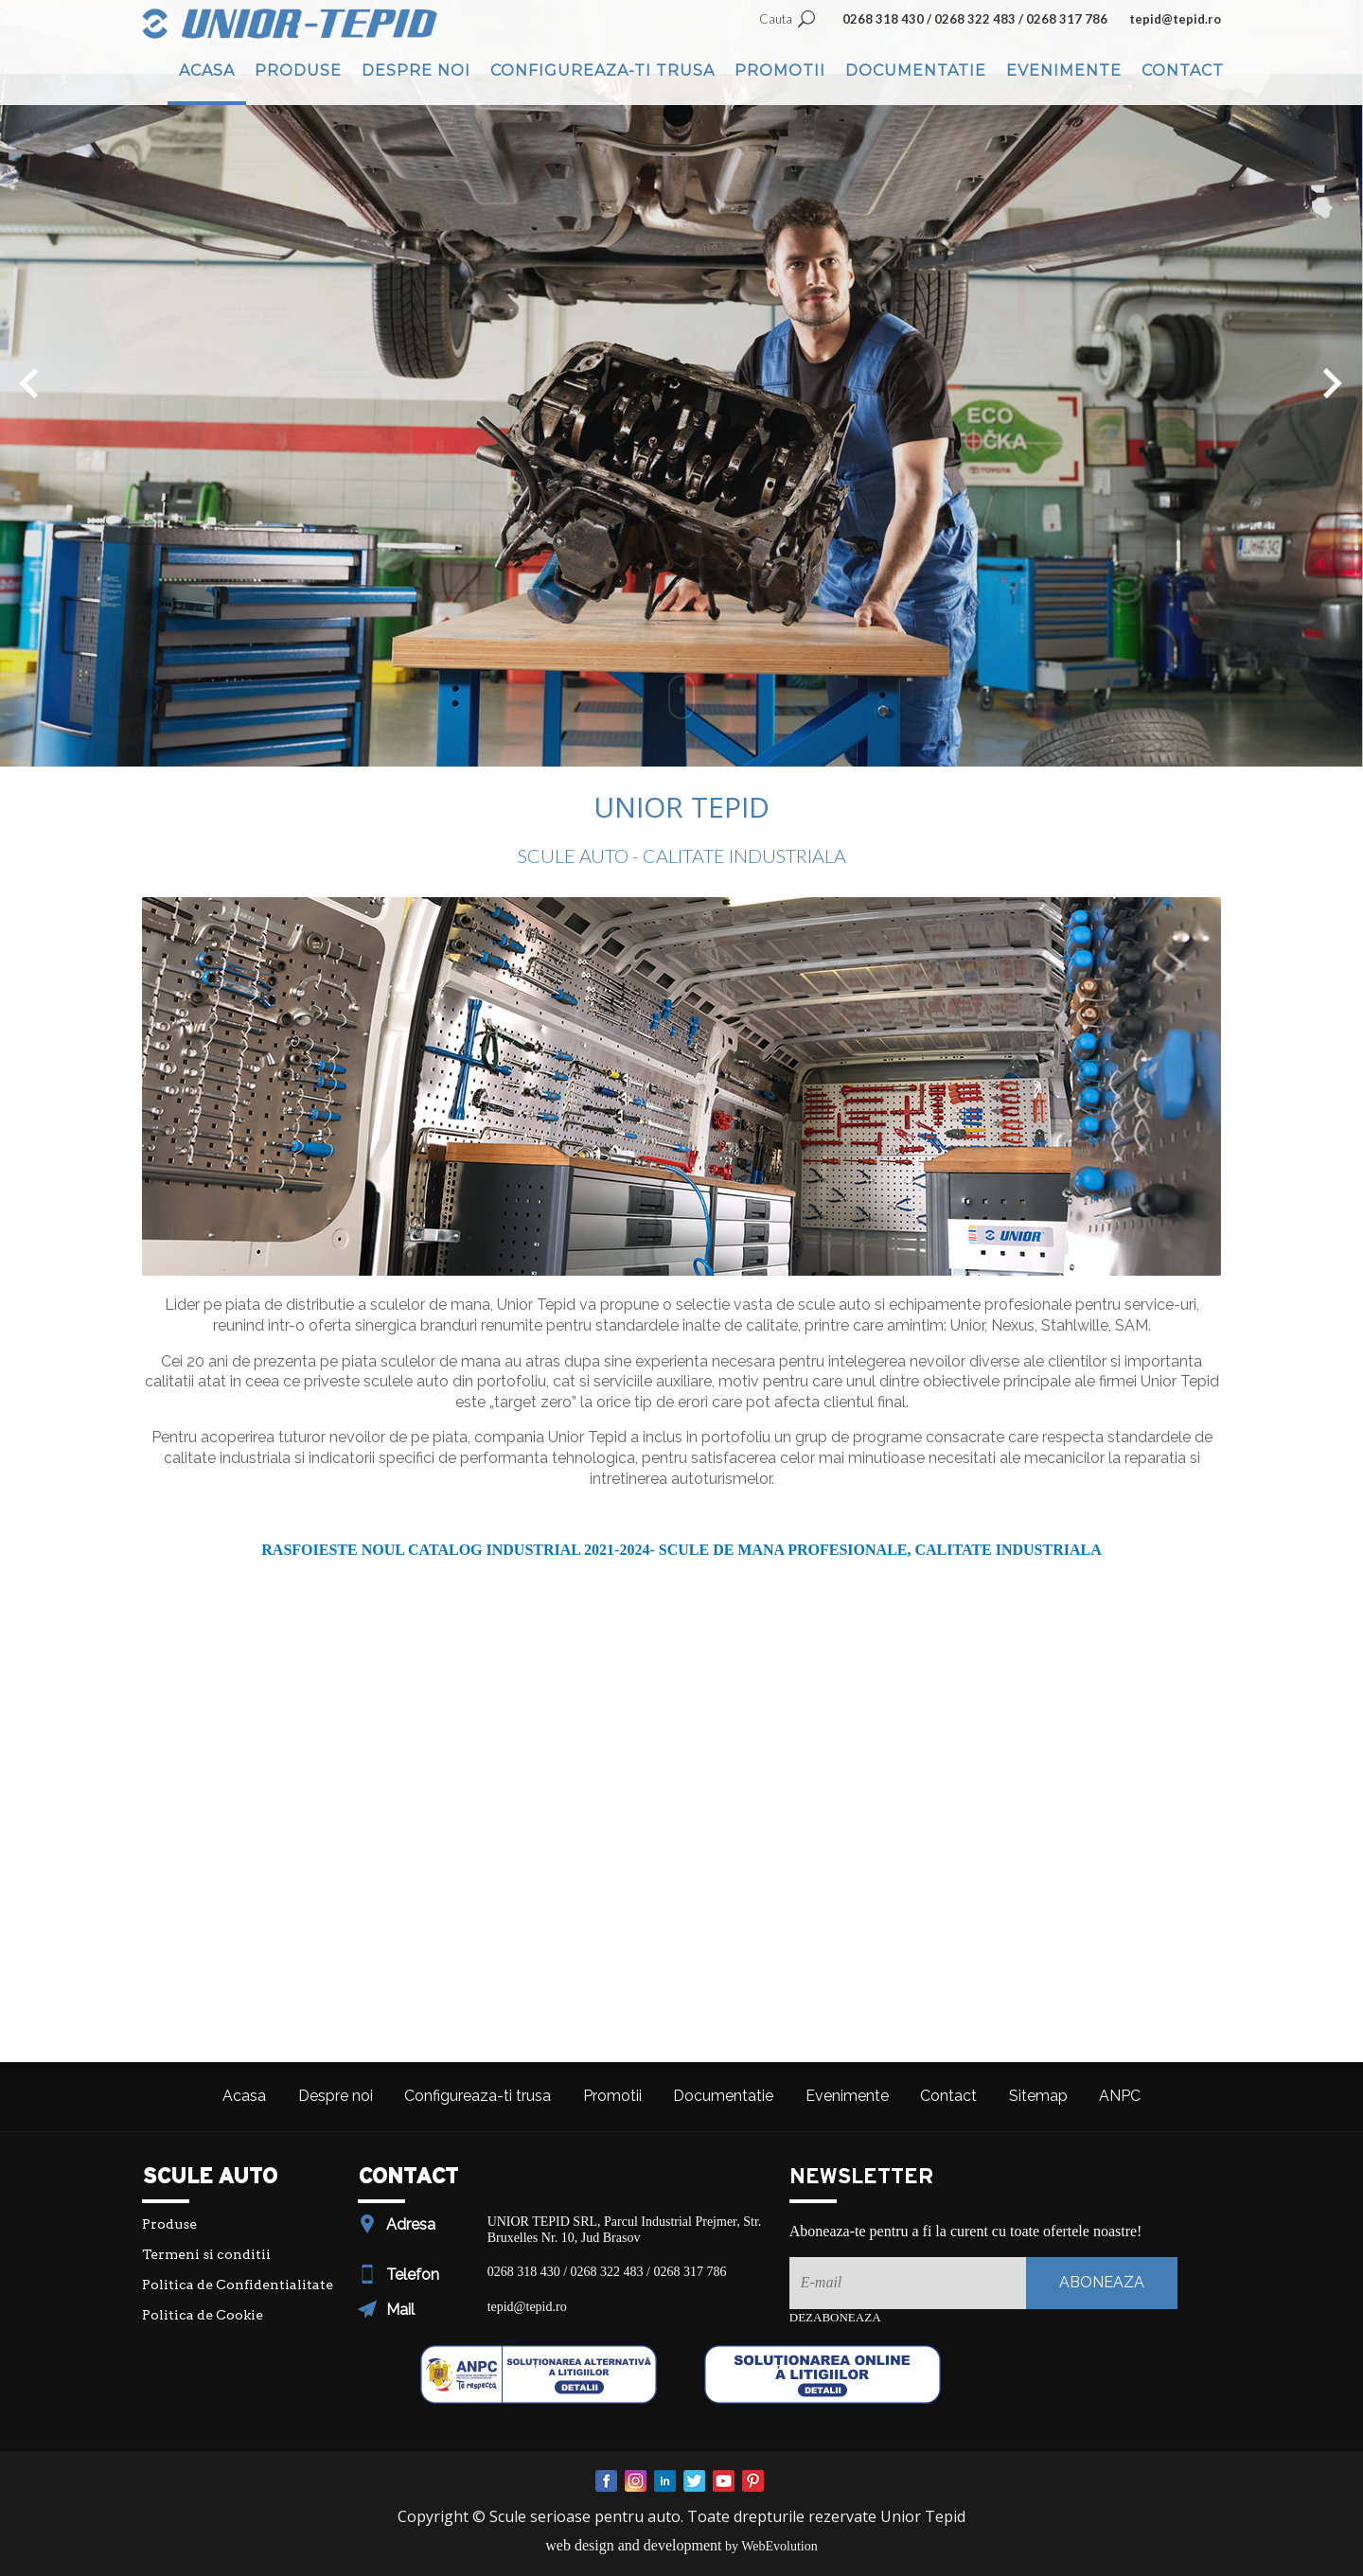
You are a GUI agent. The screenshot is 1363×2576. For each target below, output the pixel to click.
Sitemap (1038, 2096)
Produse (298, 70)
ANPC (1120, 2096)
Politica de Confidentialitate (237, 2284)
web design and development (633, 2545)
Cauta (775, 18)
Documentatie (915, 70)
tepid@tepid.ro (1175, 18)
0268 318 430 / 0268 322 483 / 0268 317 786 (974, 18)
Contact (1183, 70)
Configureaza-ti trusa (602, 70)
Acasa (207, 70)
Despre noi (416, 70)
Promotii (780, 70)
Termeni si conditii (206, 2254)
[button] (29, 383)
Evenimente (1064, 70)
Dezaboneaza (835, 2317)
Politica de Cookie (202, 2314)
